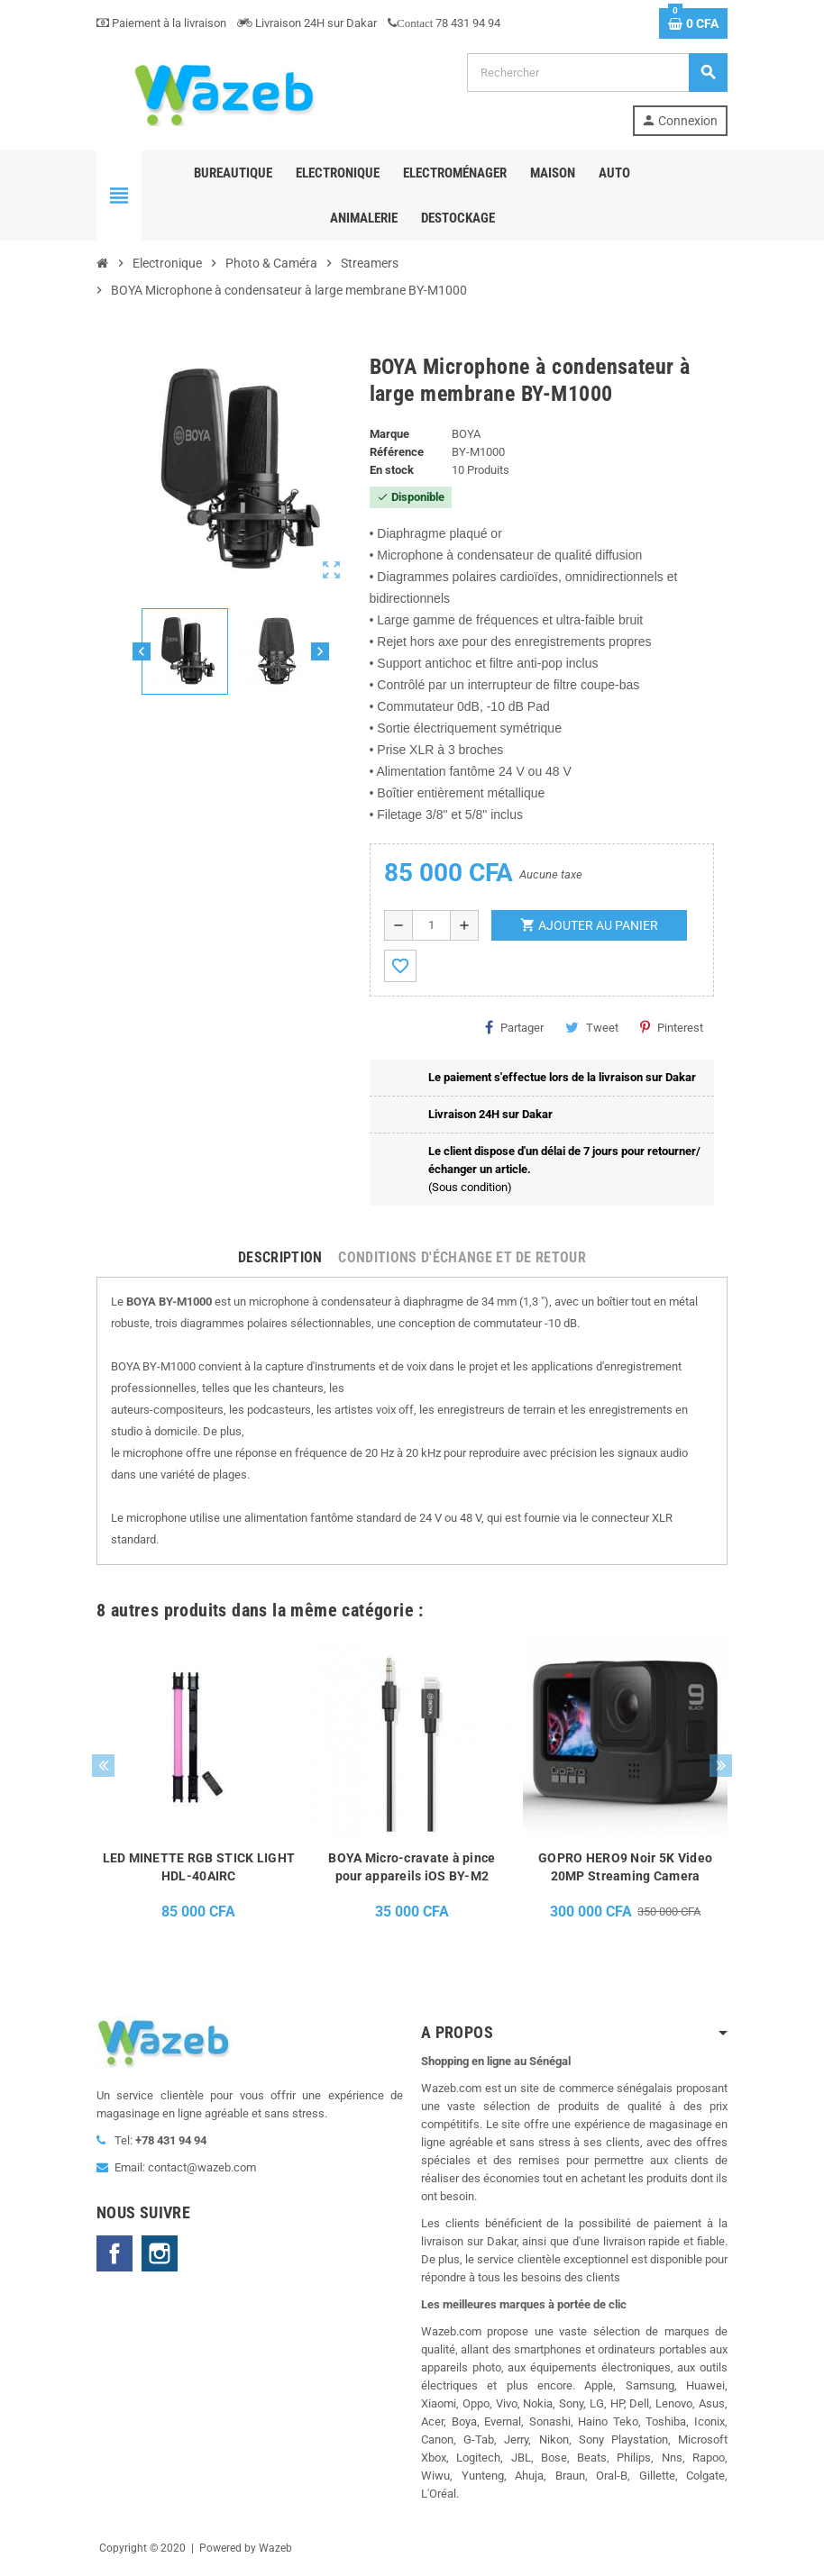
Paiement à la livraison (161, 23)
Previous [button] (103, 1765)
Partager (514, 1027)
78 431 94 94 (444, 23)
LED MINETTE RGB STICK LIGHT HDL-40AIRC (199, 1867)
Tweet (591, 1027)
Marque (389, 434)
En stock (392, 470)
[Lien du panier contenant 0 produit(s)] (693, 23)
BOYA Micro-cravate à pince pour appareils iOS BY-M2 (411, 1867)
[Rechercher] (597, 72)
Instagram (160, 2253)
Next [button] (721, 1765)
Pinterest (671, 1027)
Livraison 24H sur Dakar (307, 23)
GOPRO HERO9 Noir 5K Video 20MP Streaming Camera (625, 1867)
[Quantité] (431, 925)
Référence (397, 452)
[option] (199, 1784)
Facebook (114, 2253)
